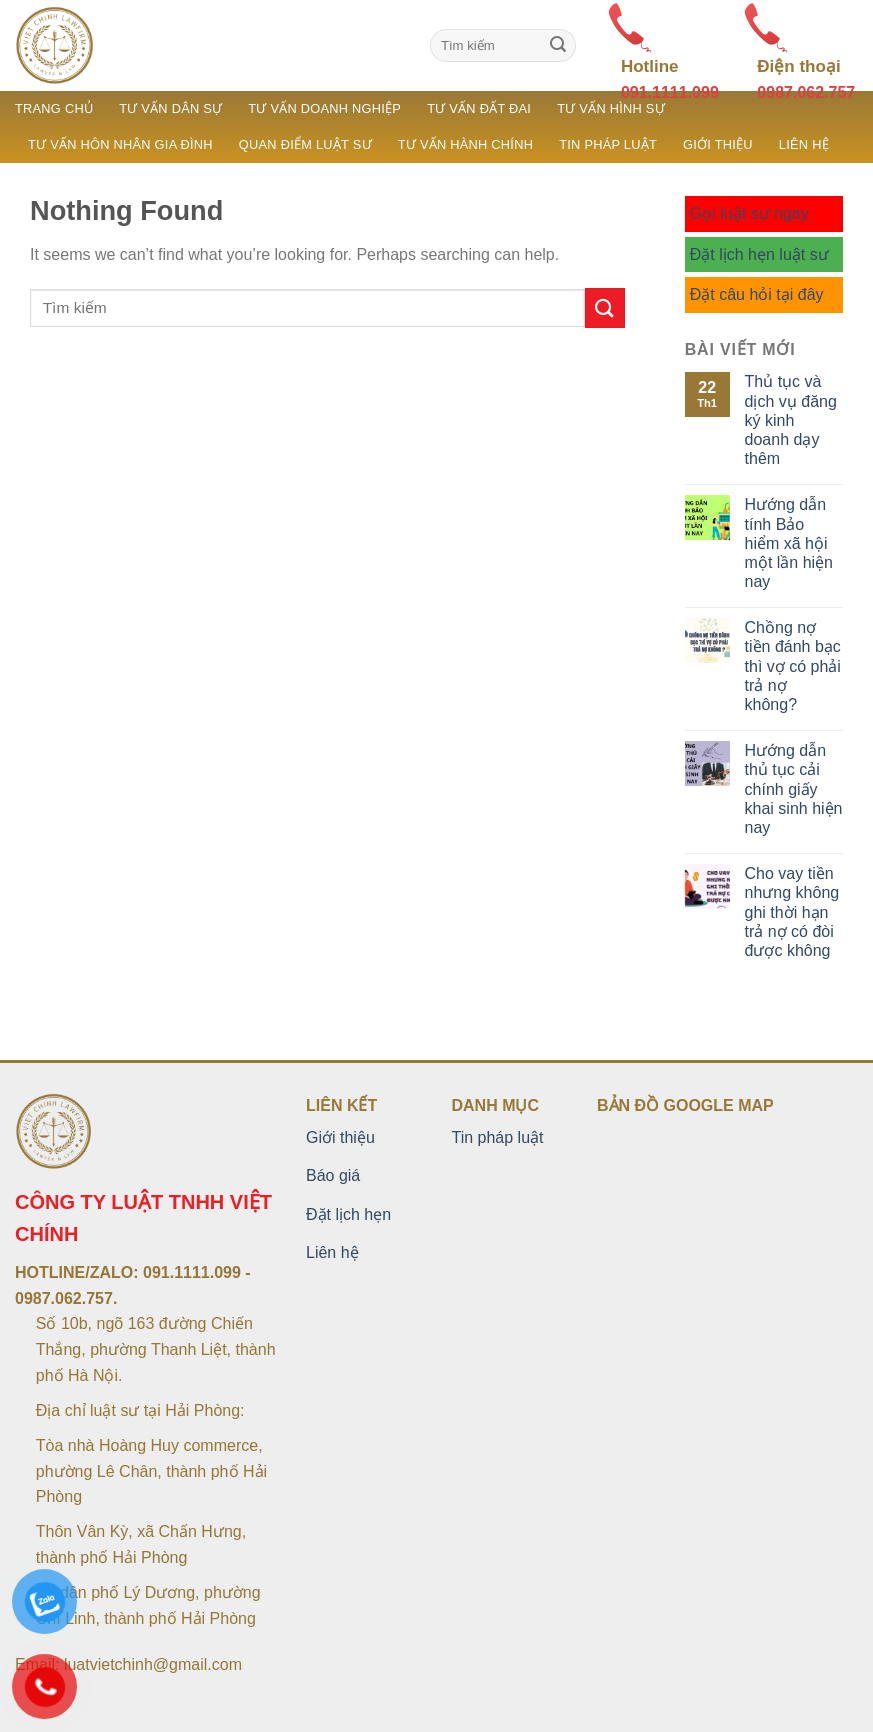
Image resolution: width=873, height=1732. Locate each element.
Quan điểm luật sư (305, 144)
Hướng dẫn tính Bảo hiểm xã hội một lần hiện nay (789, 543)
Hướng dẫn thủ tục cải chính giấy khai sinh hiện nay (794, 789)
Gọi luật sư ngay (749, 213)
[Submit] (558, 46)
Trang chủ (54, 108)
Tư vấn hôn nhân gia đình (120, 144)
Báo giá (333, 1175)
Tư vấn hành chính (465, 144)
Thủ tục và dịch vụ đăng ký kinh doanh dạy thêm (791, 420)
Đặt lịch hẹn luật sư (759, 254)
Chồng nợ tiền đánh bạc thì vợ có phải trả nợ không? (793, 666)
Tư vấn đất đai (479, 108)
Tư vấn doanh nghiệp (324, 108)
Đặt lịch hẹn (348, 1214)
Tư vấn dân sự (170, 108)
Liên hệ (804, 144)
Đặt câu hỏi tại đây (757, 294)
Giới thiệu (718, 144)
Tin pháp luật (608, 144)
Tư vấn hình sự (611, 108)
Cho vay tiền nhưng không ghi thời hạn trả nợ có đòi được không (792, 912)
